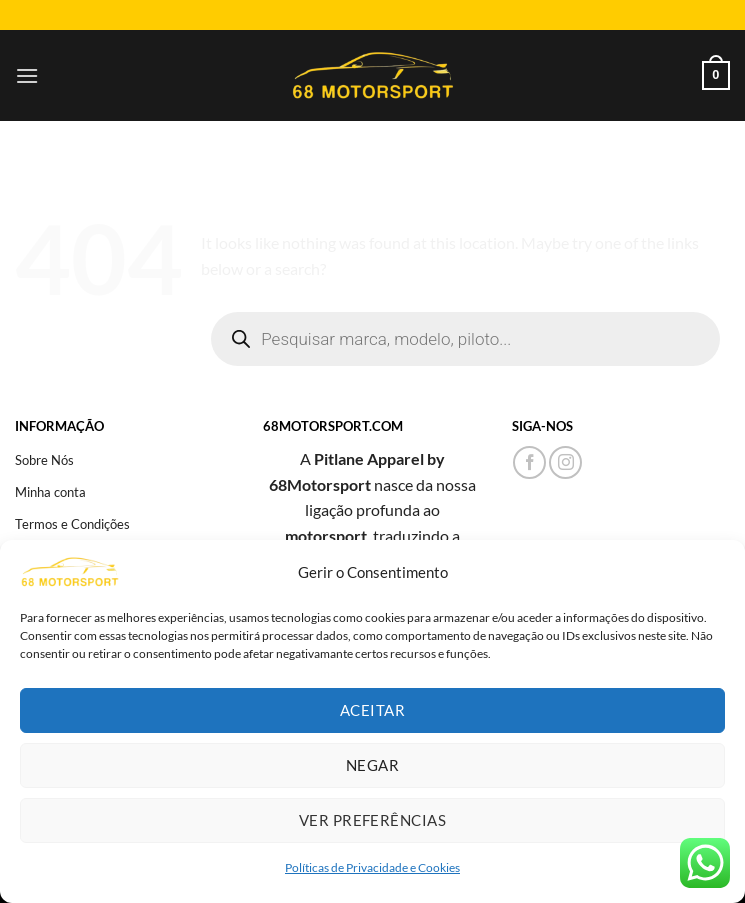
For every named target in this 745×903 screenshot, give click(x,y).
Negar (372, 765)
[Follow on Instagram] (565, 462)
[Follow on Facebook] (529, 462)
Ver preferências (372, 820)
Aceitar (372, 710)
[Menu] (27, 75)
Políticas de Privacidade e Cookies (372, 867)
